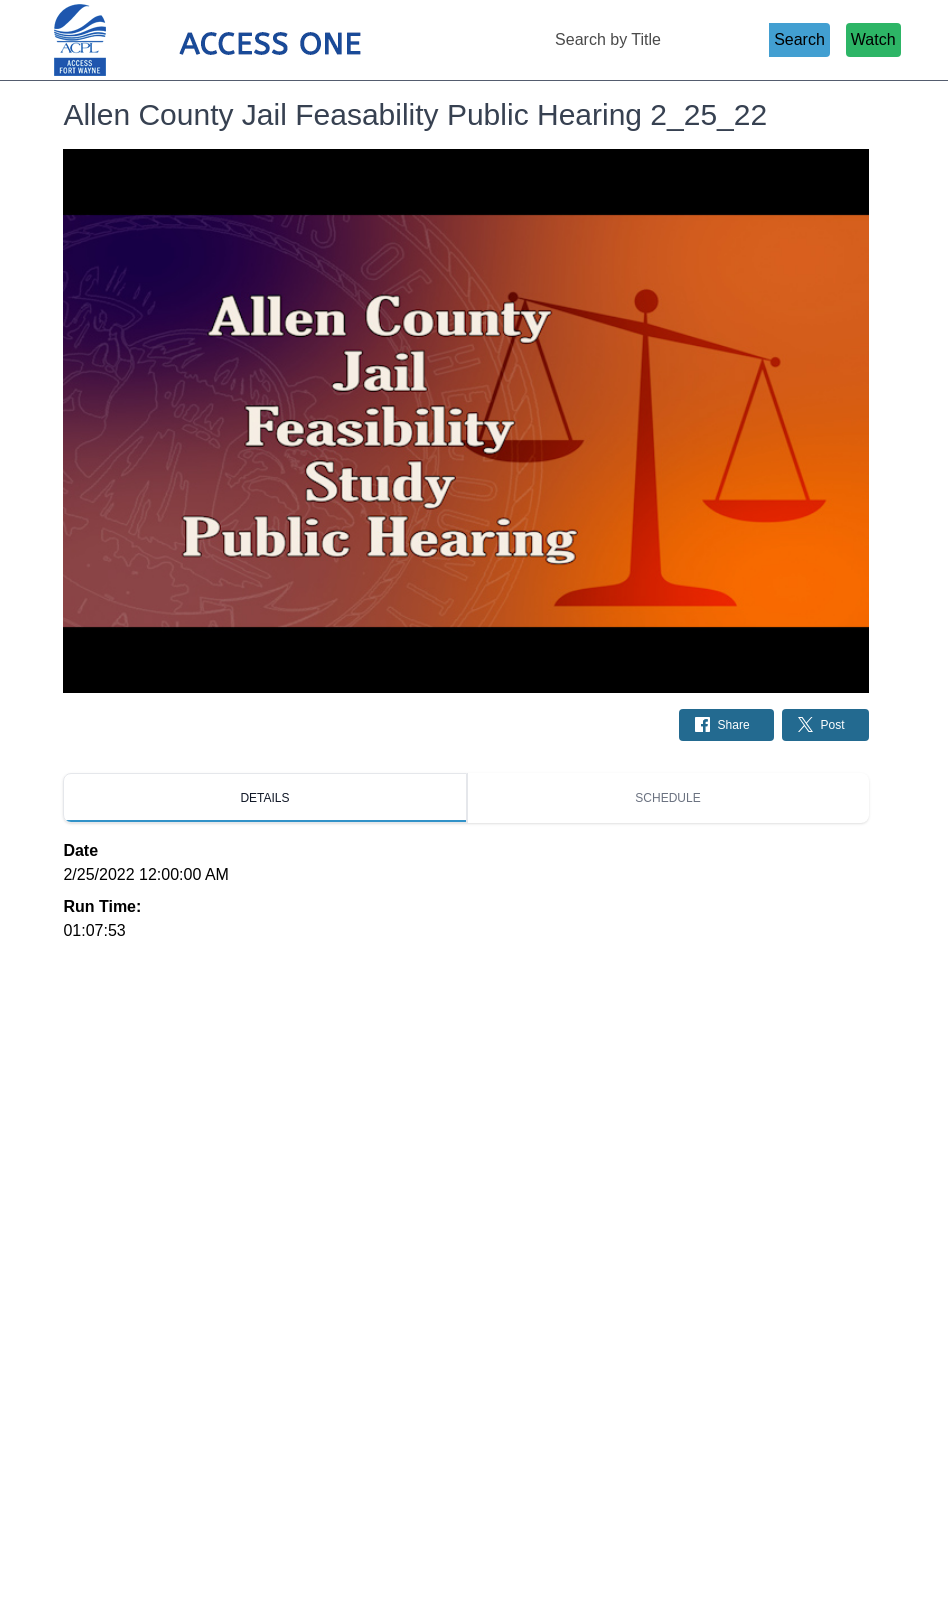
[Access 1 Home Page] (247, 40)
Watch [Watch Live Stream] (873, 39)
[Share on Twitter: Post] (825, 725)
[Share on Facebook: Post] (726, 725)
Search (799, 39)
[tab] (264, 798)
